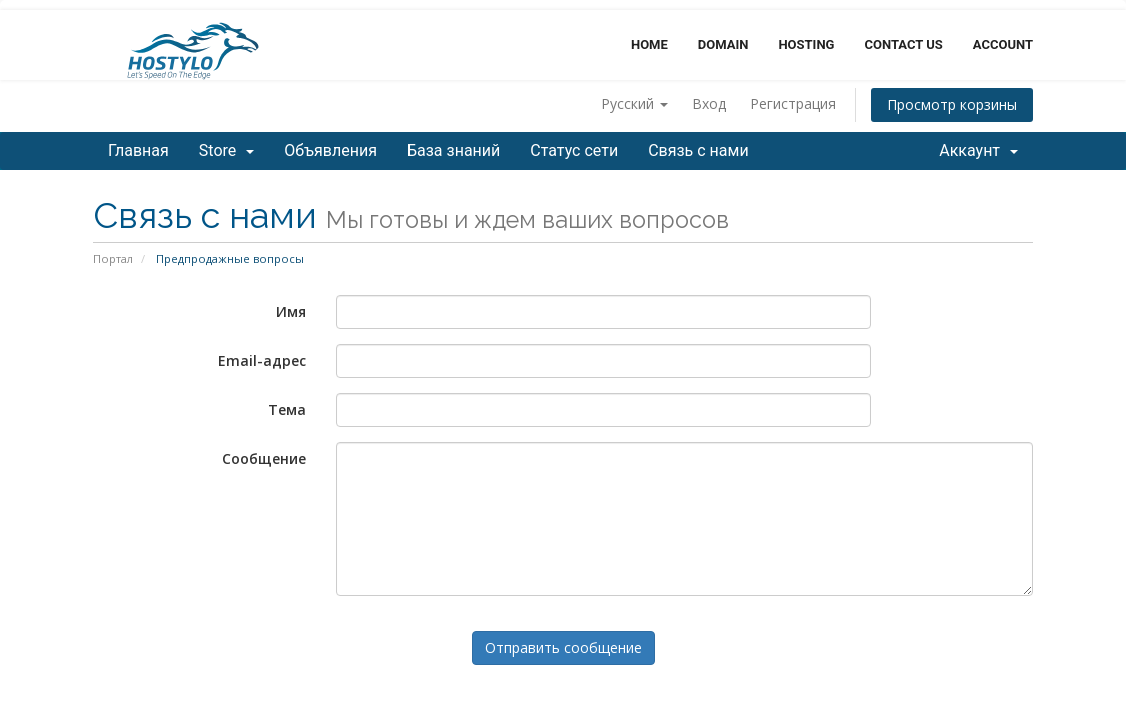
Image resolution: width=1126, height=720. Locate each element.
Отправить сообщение (563, 647)
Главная (138, 150)
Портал (113, 258)
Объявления (330, 150)
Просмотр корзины (952, 104)
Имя (291, 311)
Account (1003, 44)
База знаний (453, 150)
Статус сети (574, 150)
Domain (723, 44)
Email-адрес (262, 360)
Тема (287, 409)
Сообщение (264, 458)
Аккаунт (978, 150)
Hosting (806, 44)
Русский (634, 103)
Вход (709, 103)
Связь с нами (698, 150)
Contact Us (903, 44)
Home (649, 44)
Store (226, 150)
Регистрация (793, 103)
